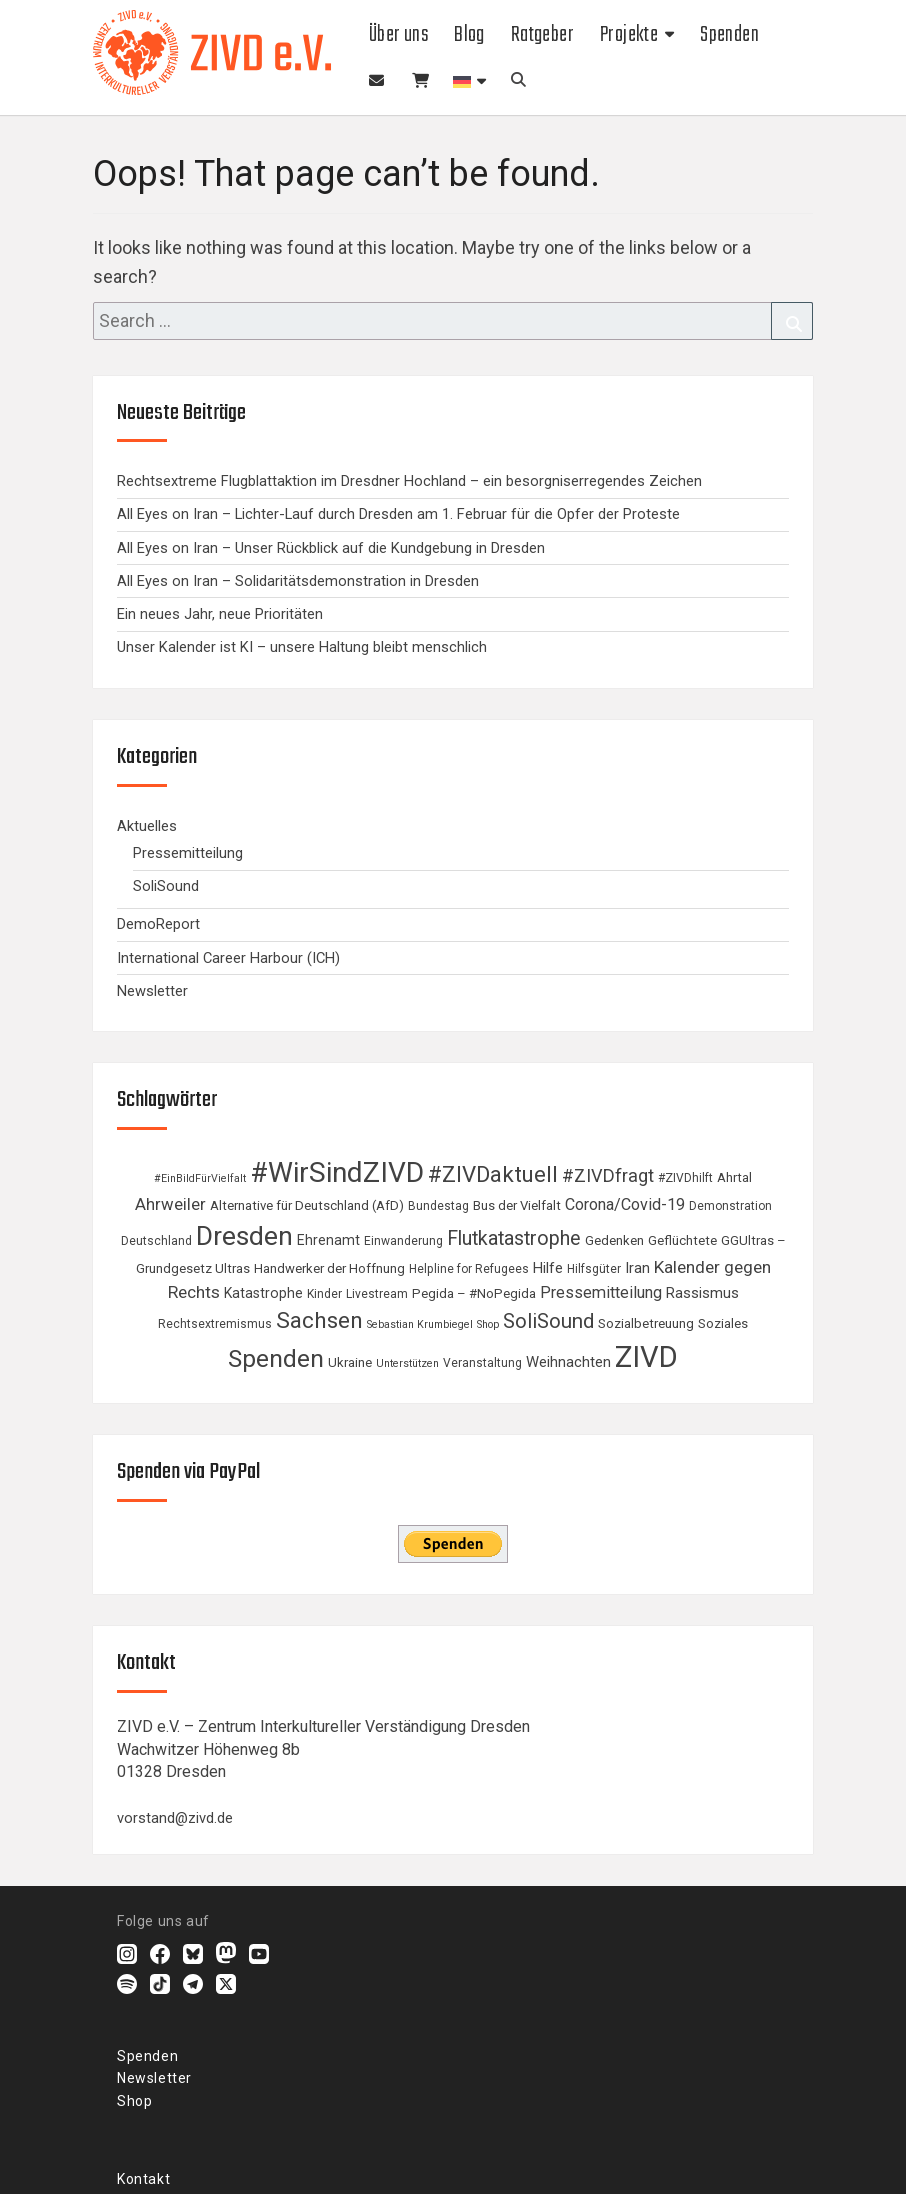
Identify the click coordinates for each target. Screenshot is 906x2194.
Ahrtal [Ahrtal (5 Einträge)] (734, 1177)
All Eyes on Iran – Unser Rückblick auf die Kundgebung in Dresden (331, 548)
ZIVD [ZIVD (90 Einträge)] (646, 1357)
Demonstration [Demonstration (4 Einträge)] (730, 1206)
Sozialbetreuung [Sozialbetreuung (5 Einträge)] (646, 1323)
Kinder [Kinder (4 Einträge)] (324, 1294)
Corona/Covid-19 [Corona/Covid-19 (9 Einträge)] (625, 1204)
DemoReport (158, 924)
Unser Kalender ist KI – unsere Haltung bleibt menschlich (302, 647)
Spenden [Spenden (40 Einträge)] (276, 1358)
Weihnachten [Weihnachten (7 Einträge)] (568, 1362)
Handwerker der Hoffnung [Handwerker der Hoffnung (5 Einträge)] (329, 1268)
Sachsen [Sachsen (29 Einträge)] (319, 1320)
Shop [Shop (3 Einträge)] (488, 1324)
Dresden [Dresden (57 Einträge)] (244, 1235)
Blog (469, 35)
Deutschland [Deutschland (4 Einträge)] (156, 1241)
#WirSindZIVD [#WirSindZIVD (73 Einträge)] (337, 1172)
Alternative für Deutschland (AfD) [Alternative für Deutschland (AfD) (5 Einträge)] (307, 1205)
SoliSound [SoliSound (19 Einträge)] (548, 1321)
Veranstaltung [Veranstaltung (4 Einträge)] (482, 1363)
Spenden (729, 35)
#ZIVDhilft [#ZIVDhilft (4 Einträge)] (685, 1178)
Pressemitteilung (188, 853)
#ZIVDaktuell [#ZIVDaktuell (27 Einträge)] (493, 1174)
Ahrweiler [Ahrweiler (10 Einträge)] (170, 1204)
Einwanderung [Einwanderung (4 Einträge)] (403, 1241)
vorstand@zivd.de (175, 1818)
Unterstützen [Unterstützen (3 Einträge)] (407, 1363)
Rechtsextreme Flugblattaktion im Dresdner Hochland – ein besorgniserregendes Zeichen (409, 481)
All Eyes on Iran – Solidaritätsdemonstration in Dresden (298, 581)
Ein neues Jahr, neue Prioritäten (220, 614)
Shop (419, 82)
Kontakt (143, 2179)
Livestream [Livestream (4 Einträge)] (377, 1294)
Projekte (629, 35)
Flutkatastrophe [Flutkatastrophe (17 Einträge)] (514, 1238)
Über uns (398, 35)
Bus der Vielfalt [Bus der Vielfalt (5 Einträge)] (517, 1205)
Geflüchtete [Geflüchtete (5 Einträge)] (682, 1240)
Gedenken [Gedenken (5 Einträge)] (614, 1240)
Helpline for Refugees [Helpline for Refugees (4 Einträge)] (469, 1269)
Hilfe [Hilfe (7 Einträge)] (548, 1268)
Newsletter (377, 82)
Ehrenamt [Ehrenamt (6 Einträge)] (328, 1240)
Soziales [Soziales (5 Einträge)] (723, 1323)
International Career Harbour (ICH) (228, 958)
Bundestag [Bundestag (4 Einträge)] (438, 1206)
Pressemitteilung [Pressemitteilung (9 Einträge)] (601, 1292)
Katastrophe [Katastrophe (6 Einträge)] (263, 1293)
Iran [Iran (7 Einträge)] (637, 1268)
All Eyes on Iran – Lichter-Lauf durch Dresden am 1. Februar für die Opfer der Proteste (398, 514)
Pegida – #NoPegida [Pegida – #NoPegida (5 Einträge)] (474, 1293)
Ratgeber (542, 35)
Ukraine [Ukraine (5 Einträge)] (350, 1362)
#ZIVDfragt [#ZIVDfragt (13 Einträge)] (608, 1175)
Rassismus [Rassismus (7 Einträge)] (702, 1293)
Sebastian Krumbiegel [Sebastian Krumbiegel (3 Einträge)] (420, 1324)
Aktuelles (147, 826)
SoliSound (166, 886)
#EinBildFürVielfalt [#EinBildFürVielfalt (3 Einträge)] (200, 1178)
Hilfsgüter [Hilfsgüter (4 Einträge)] (594, 1269)
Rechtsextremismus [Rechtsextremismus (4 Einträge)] (215, 1324)
